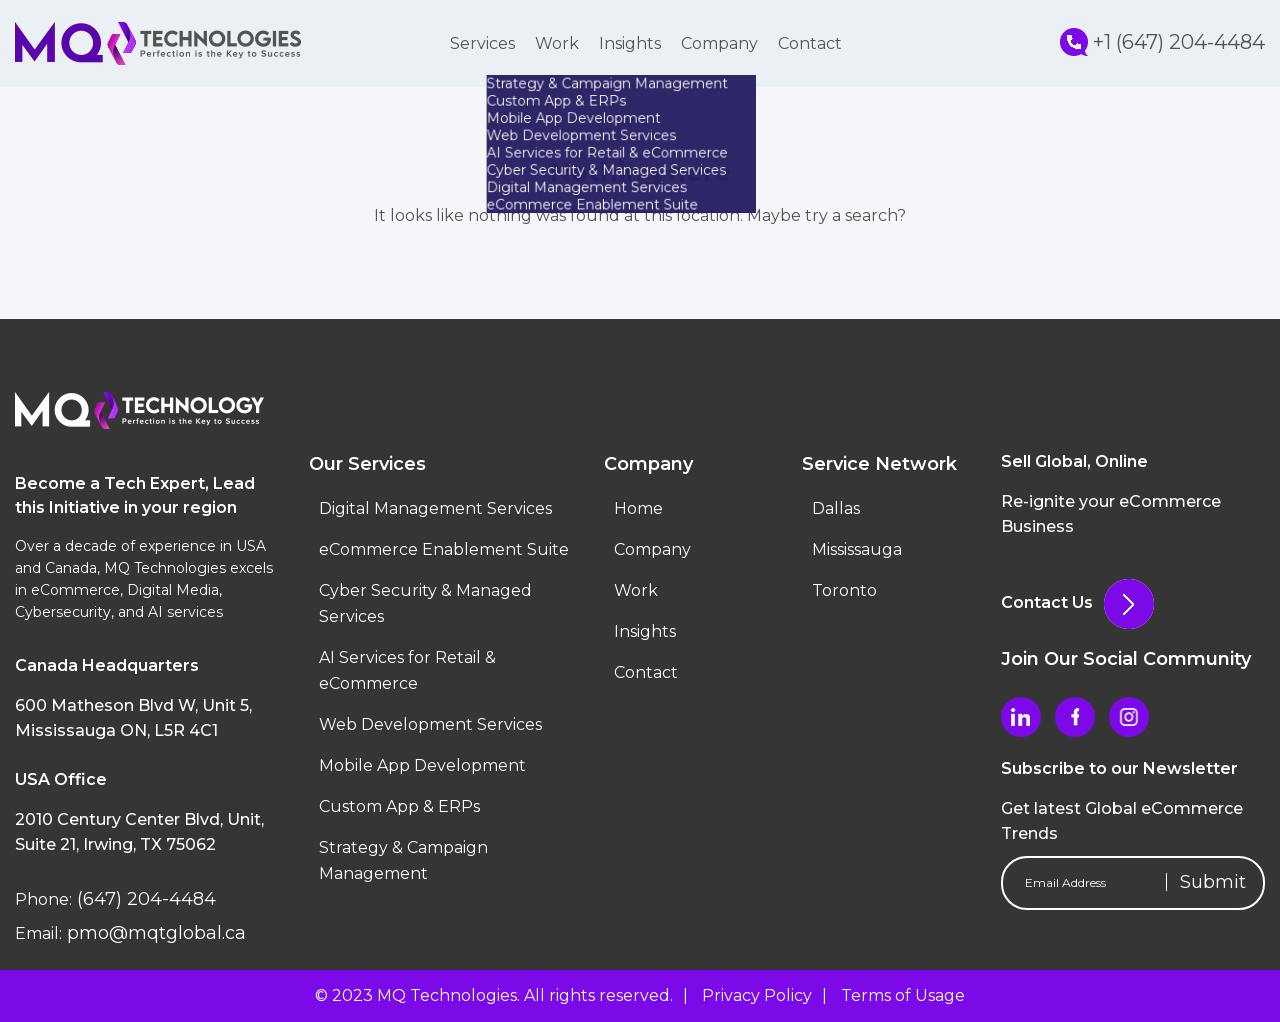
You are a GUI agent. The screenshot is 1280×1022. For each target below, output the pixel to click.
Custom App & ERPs (399, 806)
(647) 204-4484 (144, 899)
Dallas (836, 508)
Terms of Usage (903, 995)
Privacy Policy (757, 995)
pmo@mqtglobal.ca (154, 933)
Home (638, 508)
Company (719, 43)
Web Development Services (430, 724)
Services (482, 43)
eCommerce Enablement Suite (444, 549)
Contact (810, 43)
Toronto (844, 590)
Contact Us (1077, 602)
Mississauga (857, 549)
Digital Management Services (435, 508)
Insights (630, 43)
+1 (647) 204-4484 (1162, 42)
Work (557, 43)
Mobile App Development (422, 765)
